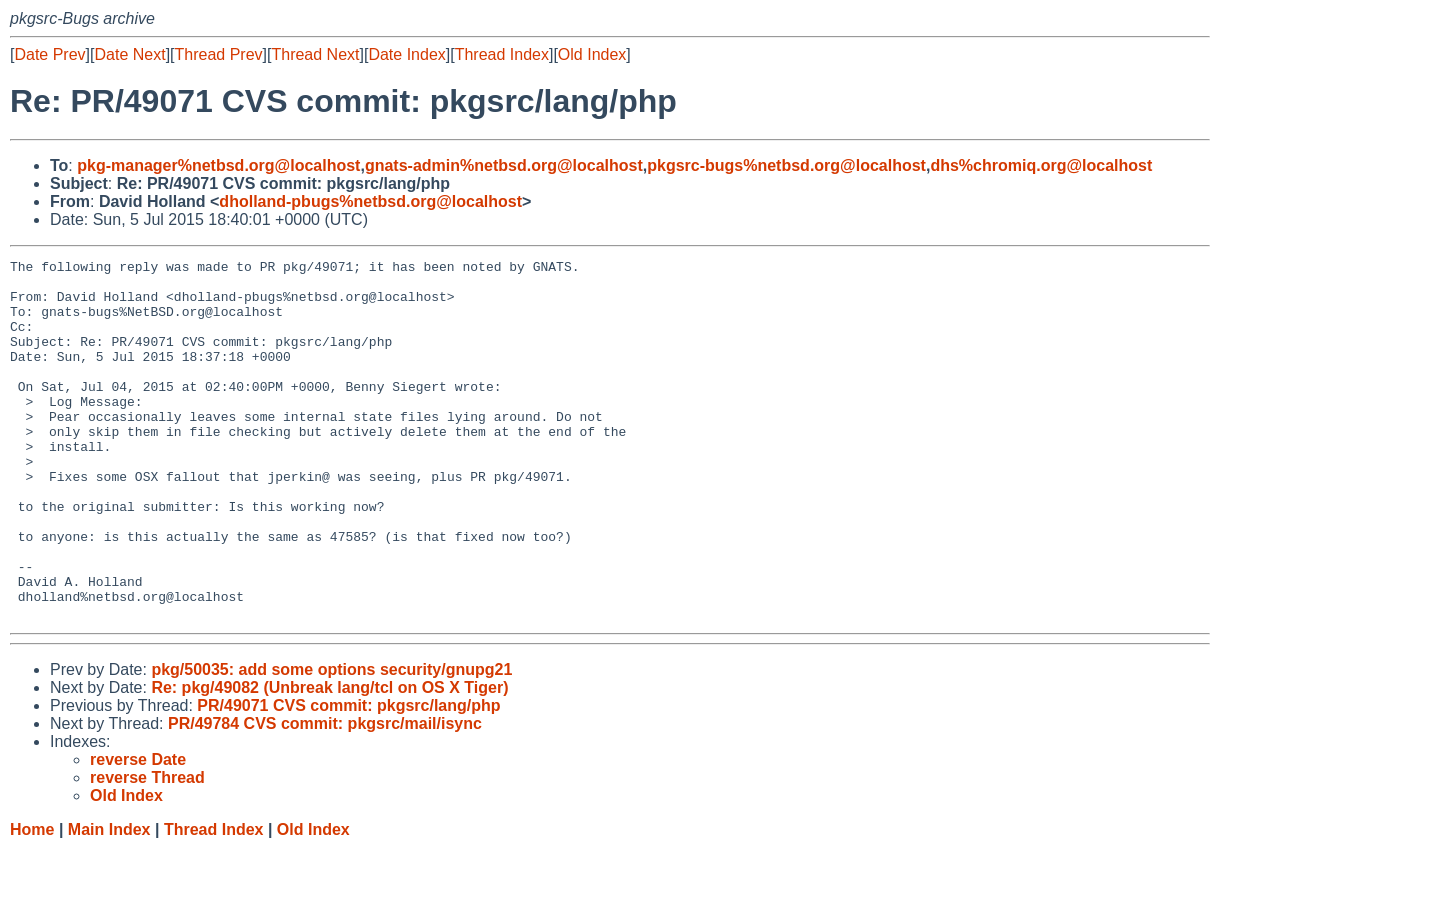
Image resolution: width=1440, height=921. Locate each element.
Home (32, 901)
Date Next (129, 54)
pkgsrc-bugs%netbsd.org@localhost (786, 165)
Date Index (406, 54)
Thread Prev (219, 54)
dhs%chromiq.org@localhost (1041, 165)
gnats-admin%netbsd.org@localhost (504, 165)
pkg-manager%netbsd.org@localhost (218, 165)
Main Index (109, 901)
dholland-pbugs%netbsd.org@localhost (370, 201)
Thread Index (502, 54)
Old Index (592, 54)
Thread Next (315, 54)
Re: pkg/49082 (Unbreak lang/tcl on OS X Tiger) (329, 759)
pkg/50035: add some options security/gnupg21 (331, 741)
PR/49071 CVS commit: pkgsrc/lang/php (348, 777)
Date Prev (49, 54)
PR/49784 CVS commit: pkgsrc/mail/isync (325, 795)
